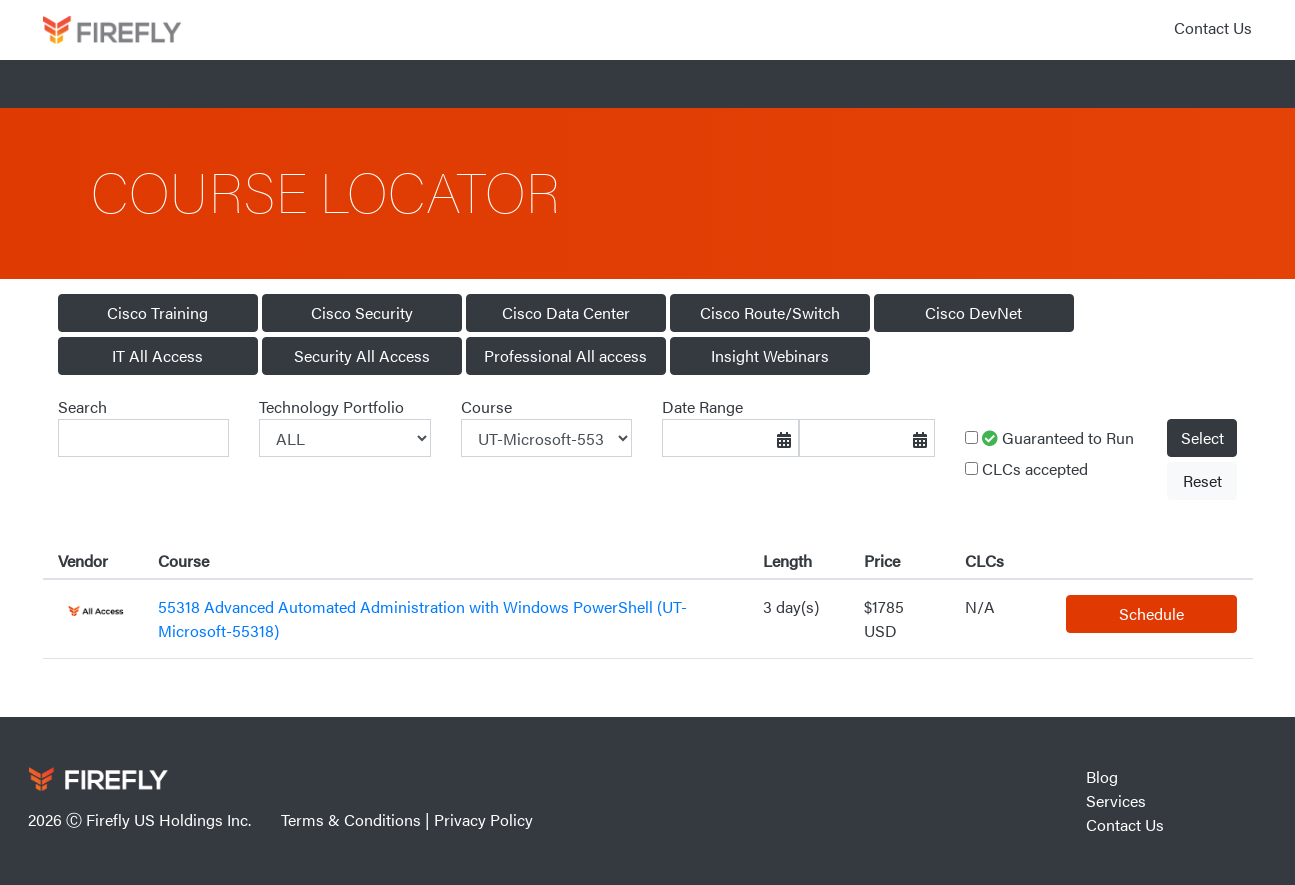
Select (1202, 437)
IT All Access (157, 355)
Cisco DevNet (973, 312)
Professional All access (565, 355)
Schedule (1151, 613)
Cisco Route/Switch (770, 312)
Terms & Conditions (351, 819)
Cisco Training (157, 312)
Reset (1202, 480)
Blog (1102, 776)
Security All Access (362, 355)
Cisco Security (362, 312)
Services (1116, 800)
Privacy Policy (483, 819)
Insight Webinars (770, 355)
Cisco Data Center (566, 312)
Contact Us (1213, 27)
